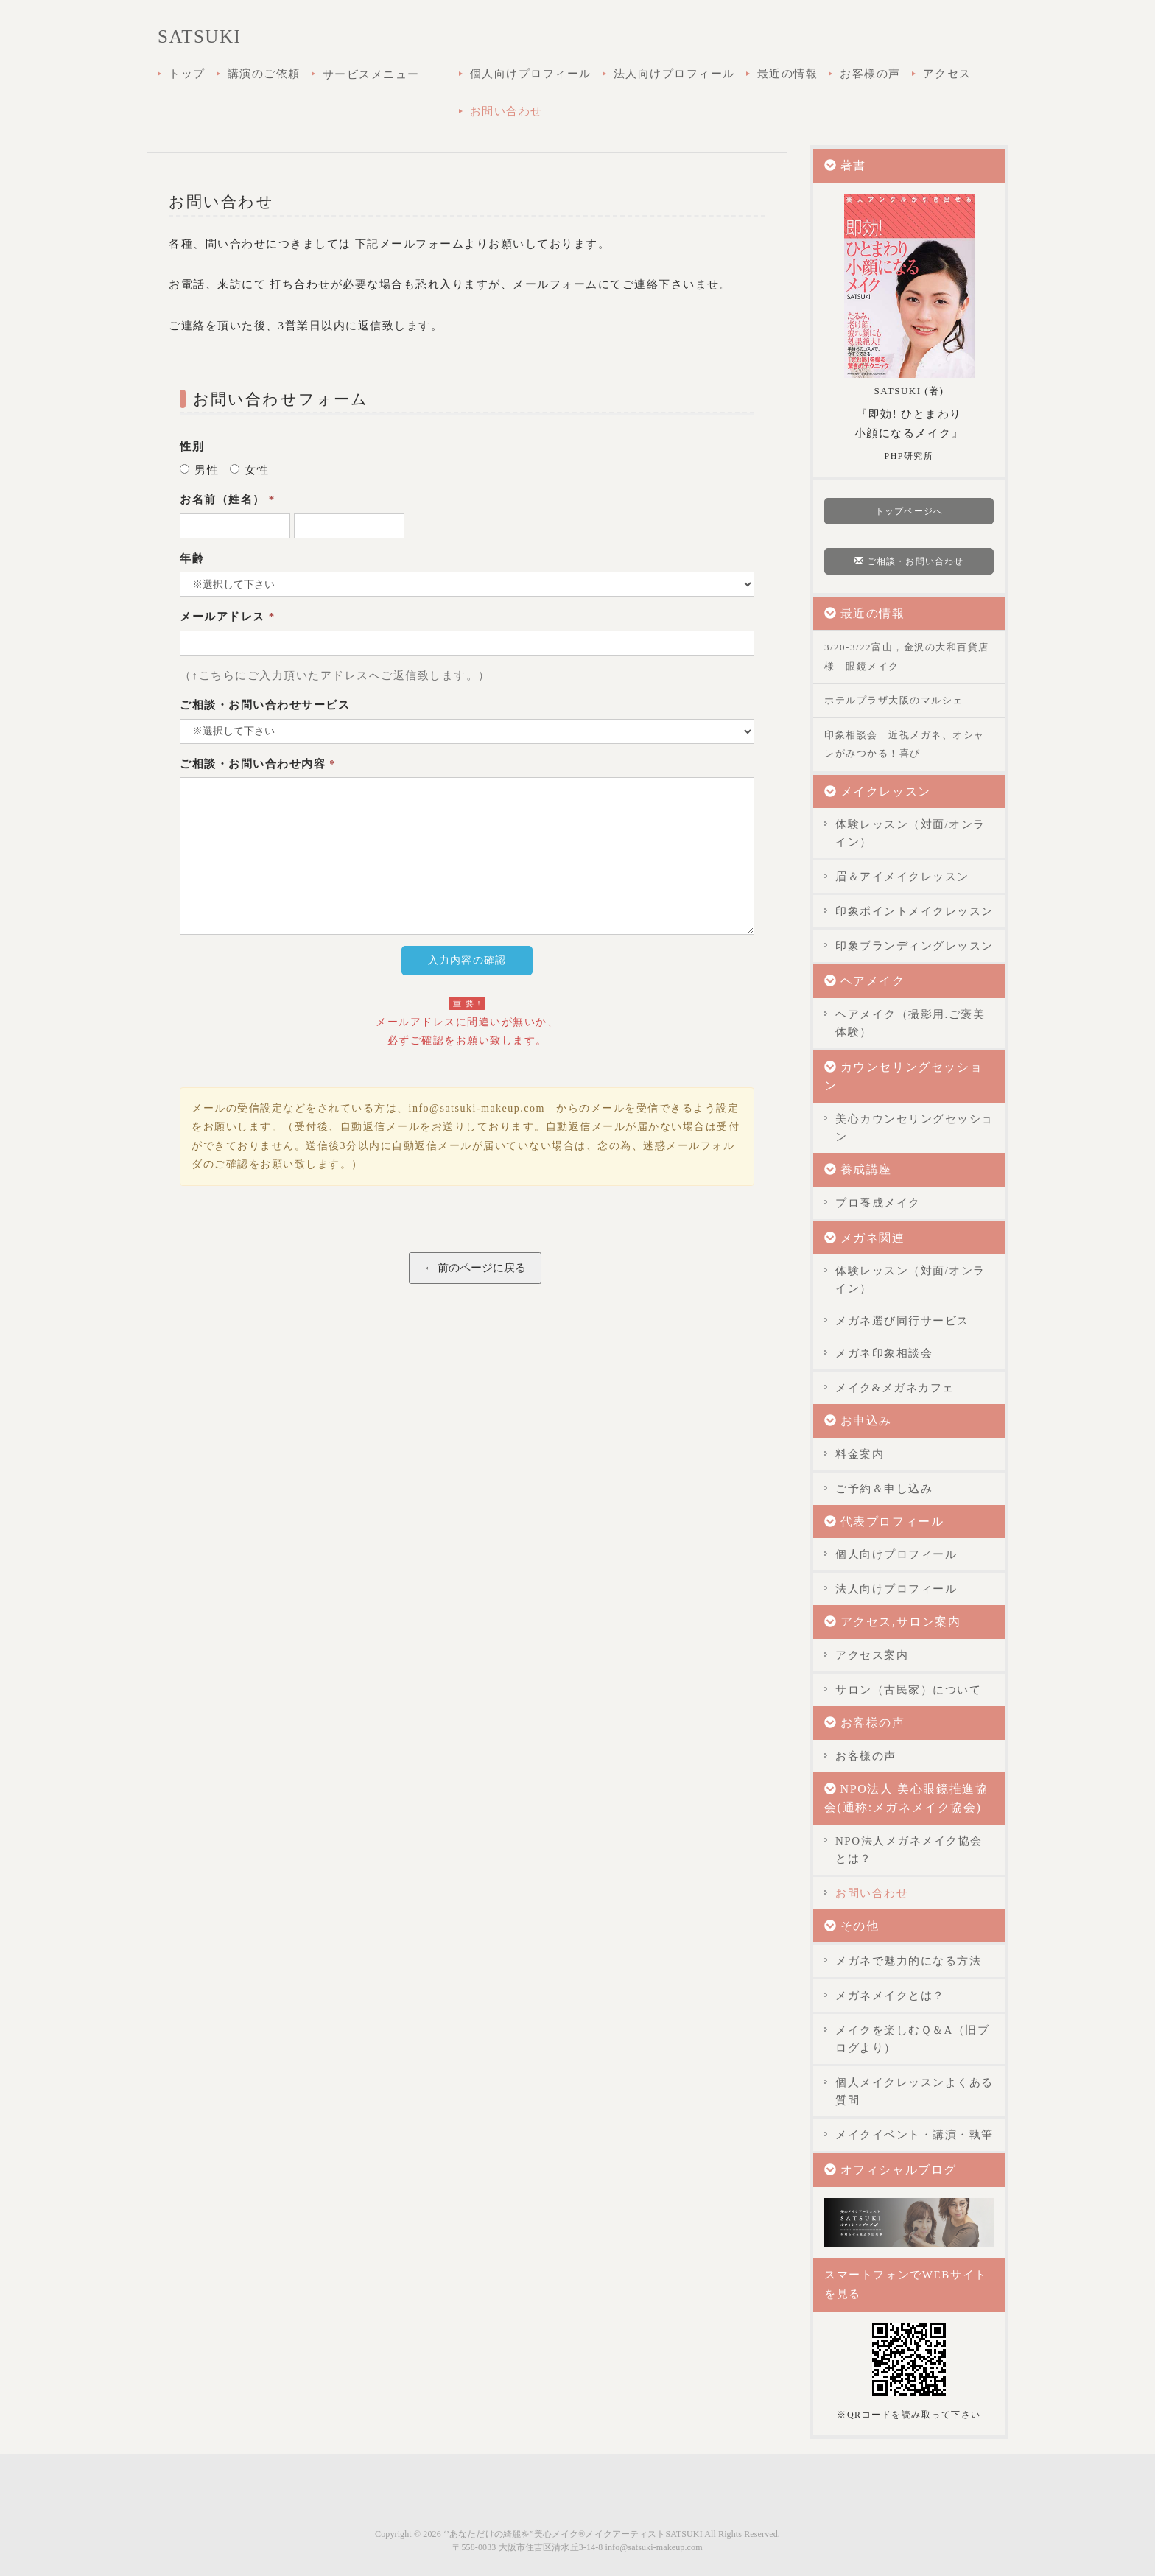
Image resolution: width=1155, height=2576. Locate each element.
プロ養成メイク (878, 1203)
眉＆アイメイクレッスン (902, 876)
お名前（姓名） (227, 499)
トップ (187, 74)
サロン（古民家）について (908, 1690)
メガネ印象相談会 (884, 1353)
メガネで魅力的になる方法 (908, 1961)
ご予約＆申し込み (884, 1489)
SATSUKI (199, 36)
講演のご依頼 (264, 74)
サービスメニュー (385, 75)
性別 (192, 446)
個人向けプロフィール (530, 74)
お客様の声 (870, 74)
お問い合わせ (506, 111)
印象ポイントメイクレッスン (914, 911)
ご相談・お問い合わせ (908, 561)
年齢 (192, 558)
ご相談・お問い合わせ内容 (258, 764)
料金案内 (859, 1454)
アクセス (947, 74)
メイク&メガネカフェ (895, 1388)
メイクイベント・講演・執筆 (914, 2135)
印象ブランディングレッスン (914, 946)
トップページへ (909, 511)
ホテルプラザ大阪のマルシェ (893, 700)
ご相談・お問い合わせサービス (265, 705)
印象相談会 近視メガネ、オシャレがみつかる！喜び (904, 744)
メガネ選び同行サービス (902, 1321)
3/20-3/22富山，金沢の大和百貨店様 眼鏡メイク (906, 657)
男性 (199, 470)
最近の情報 (787, 74)
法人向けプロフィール (674, 74)
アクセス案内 (871, 1655)
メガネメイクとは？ (890, 1995)
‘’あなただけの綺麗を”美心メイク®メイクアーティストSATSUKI (573, 2534)
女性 (249, 470)
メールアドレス (227, 616)
